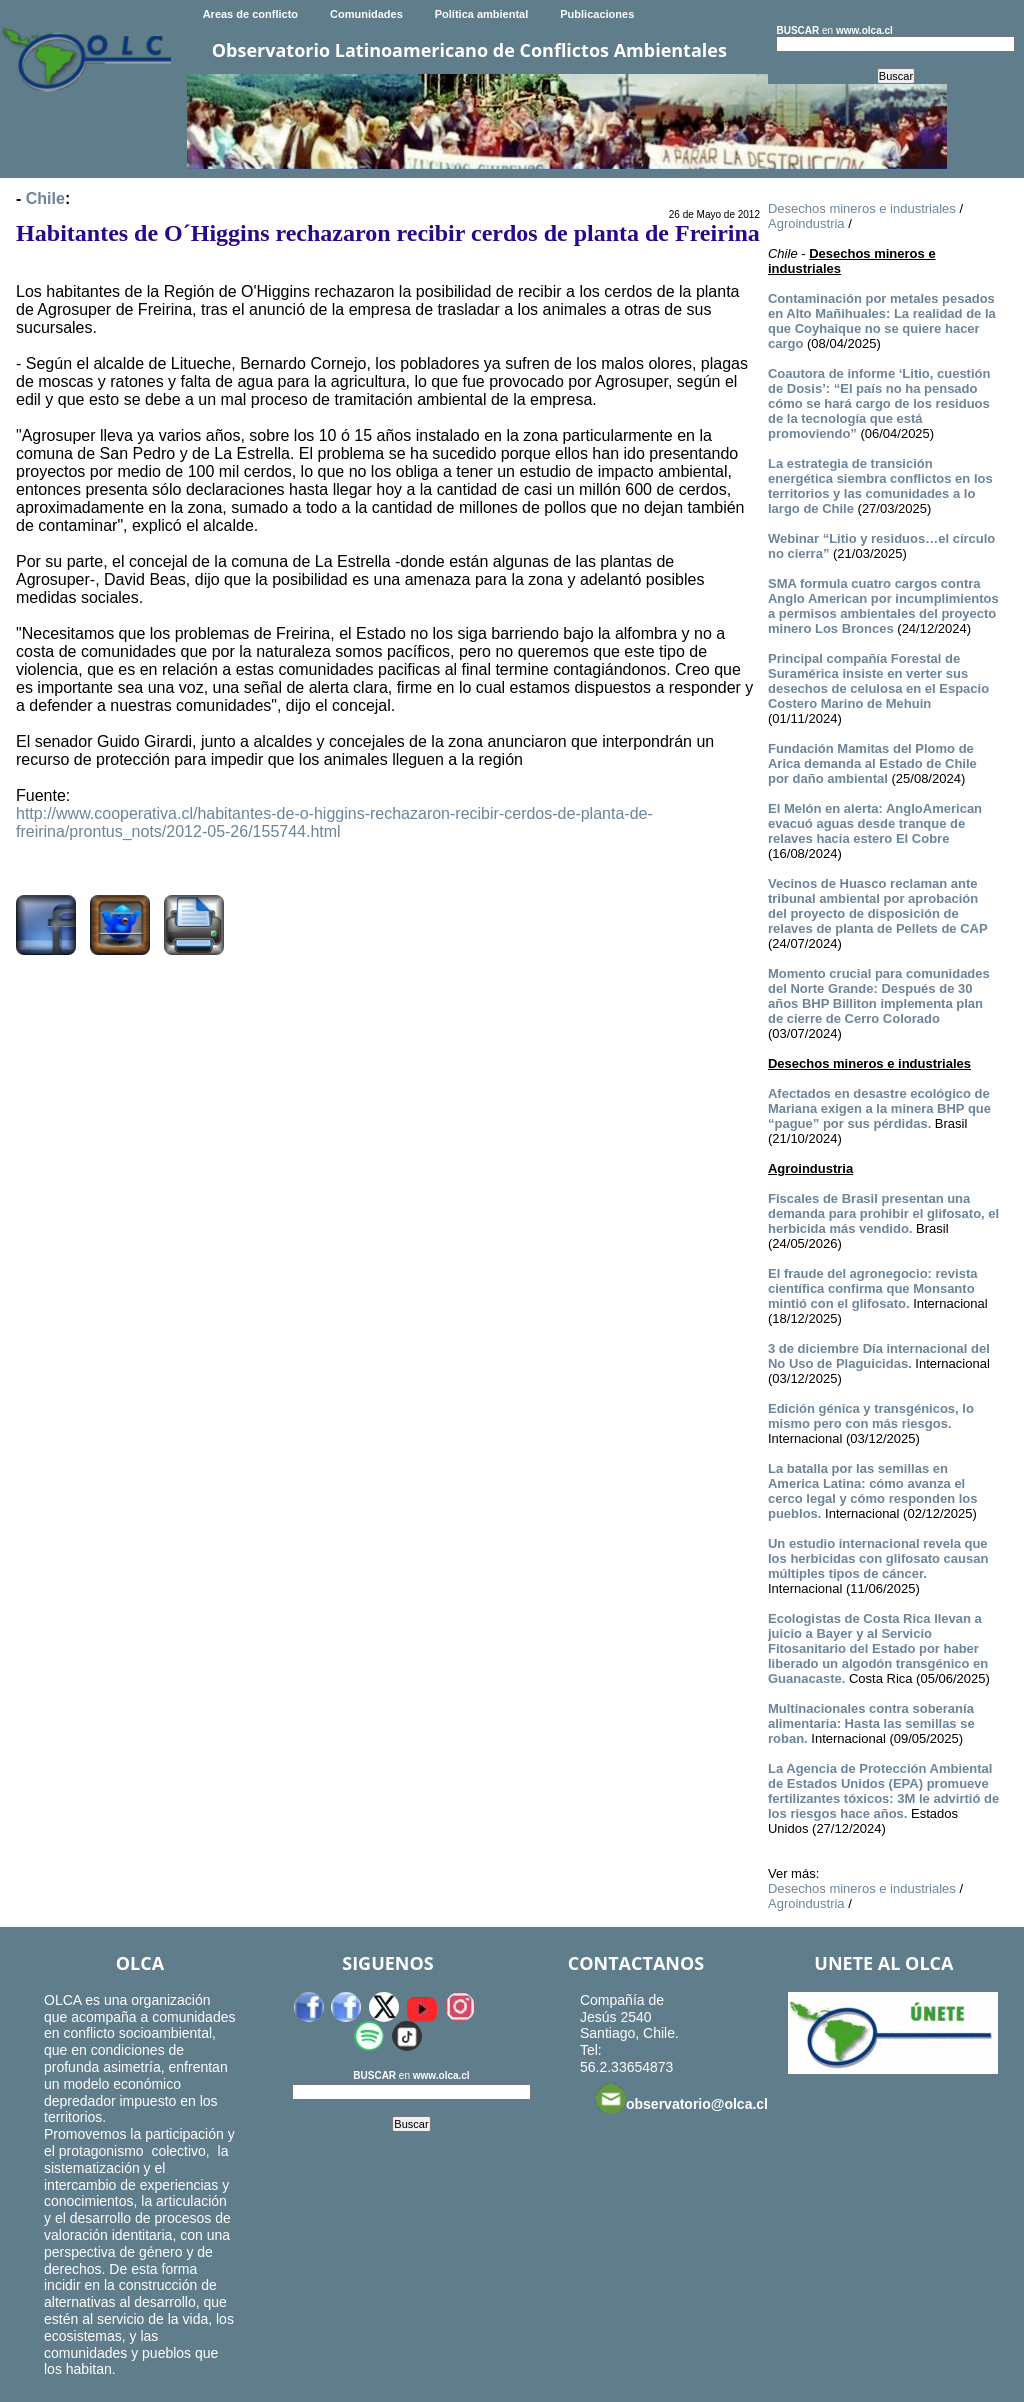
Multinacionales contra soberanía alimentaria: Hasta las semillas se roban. (871, 1723)
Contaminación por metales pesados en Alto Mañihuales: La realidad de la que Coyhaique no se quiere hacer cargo (882, 321)
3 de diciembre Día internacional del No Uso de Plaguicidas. (879, 1356)
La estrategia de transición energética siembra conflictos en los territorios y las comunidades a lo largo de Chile (880, 486)
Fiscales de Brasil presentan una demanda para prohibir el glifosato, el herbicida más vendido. (883, 1213)
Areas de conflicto (250, 14)
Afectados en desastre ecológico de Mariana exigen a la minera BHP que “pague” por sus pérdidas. (879, 1108)
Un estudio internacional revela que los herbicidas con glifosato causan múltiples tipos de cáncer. (878, 1558)
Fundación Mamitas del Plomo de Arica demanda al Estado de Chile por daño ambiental (872, 763)
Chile (45, 198)
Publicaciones (597, 14)
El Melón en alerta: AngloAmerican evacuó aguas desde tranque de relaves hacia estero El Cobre (875, 823)
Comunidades (366, 14)
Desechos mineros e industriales (862, 208)
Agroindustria (806, 223)
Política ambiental (482, 14)
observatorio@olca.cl (682, 2099)
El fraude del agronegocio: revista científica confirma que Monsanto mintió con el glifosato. (873, 1288)
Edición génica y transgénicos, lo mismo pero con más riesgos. (871, 1416)
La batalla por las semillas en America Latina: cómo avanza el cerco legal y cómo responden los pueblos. (873, 1491)
